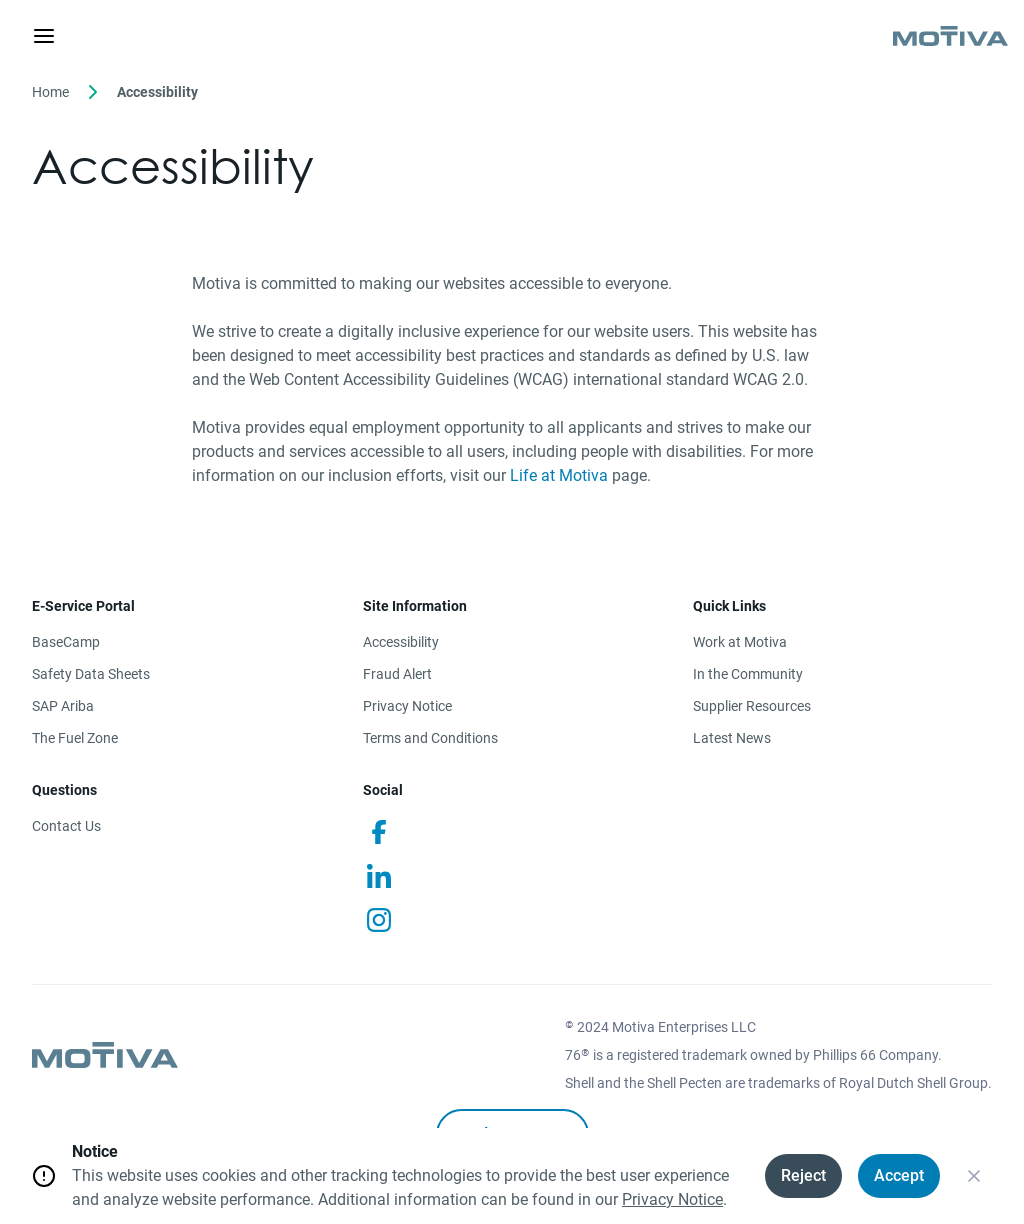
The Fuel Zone (75, 738)
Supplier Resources (752, 706)
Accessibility (401, 642)
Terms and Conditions (430, 738)
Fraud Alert (397, 674)
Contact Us (66, 826)
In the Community (748, 674)
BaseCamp (66, 642)
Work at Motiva (740, 642)
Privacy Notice (407, 706)
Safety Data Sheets (91, 674)
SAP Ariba (63, 706)
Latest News (732, 738)
